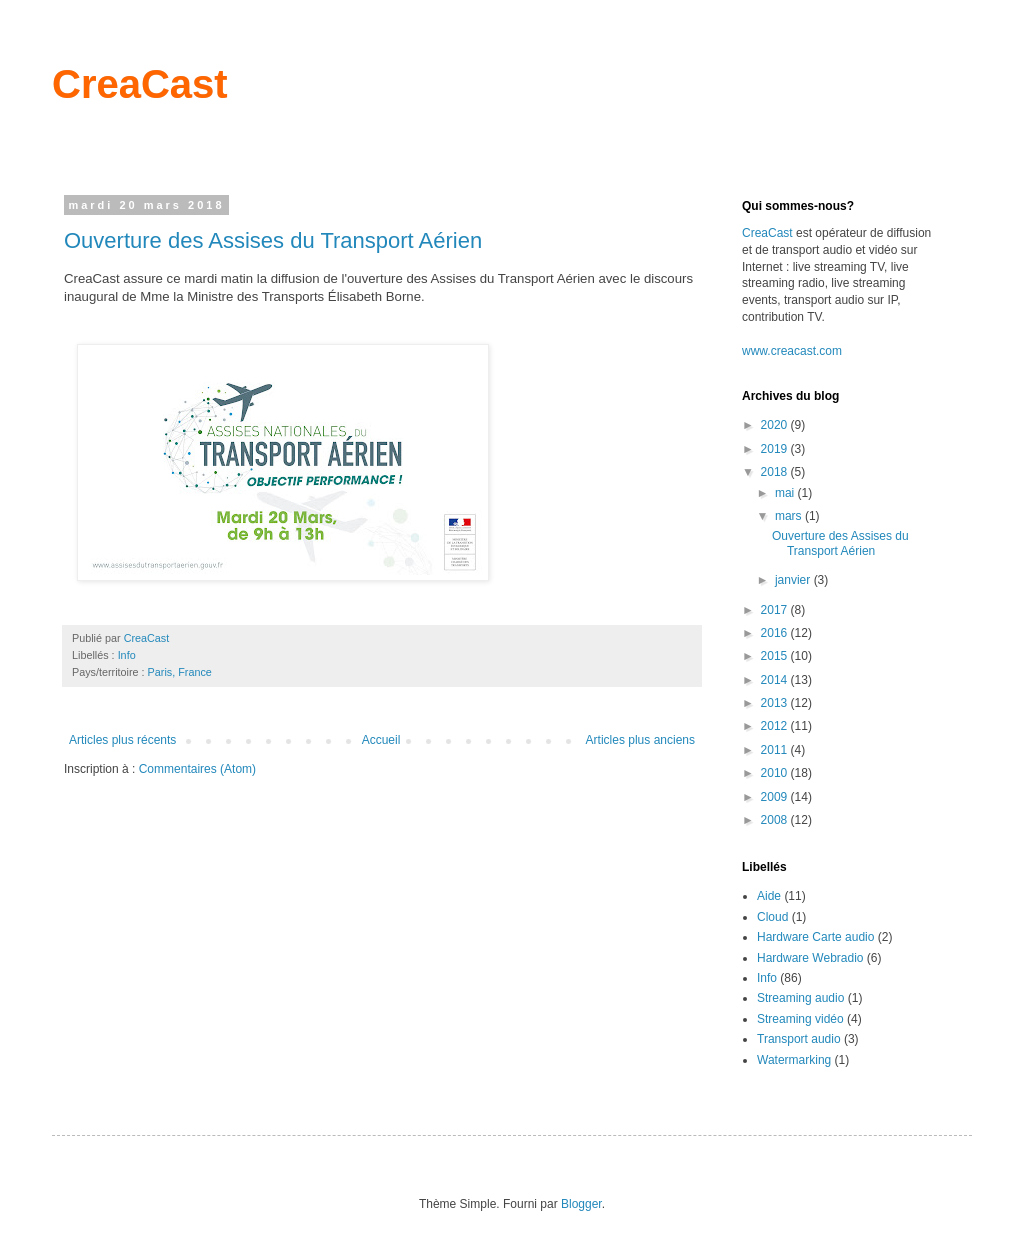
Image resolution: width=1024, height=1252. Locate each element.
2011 (776, 750)
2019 (776, 449)
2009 (776, 797)
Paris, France (180, 672)
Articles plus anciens (640, 740)
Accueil (381, 740)
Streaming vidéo (800, 1019)
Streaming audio (800, 998)
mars (790, 516)
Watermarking (794, 1060)
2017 (776, 610)
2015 (776, 656)
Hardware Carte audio (815, 937)
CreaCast (140, 84)
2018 (776, 472)
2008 (776, 820)
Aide (769, 896)
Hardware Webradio (810, 958)
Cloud (772, 917)
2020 (776, 425)
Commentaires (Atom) (197, 769)
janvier (794, 580)
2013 (776, 703)
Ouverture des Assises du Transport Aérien (273, 240)
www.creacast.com (792, 351)
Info (127, 655)
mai (786, 493)
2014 (776, 680)
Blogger (581, 1204)
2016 (776, 633)
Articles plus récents (122, 740)
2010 (776, 773)
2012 (776, 726)
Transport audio (799, 1039)
